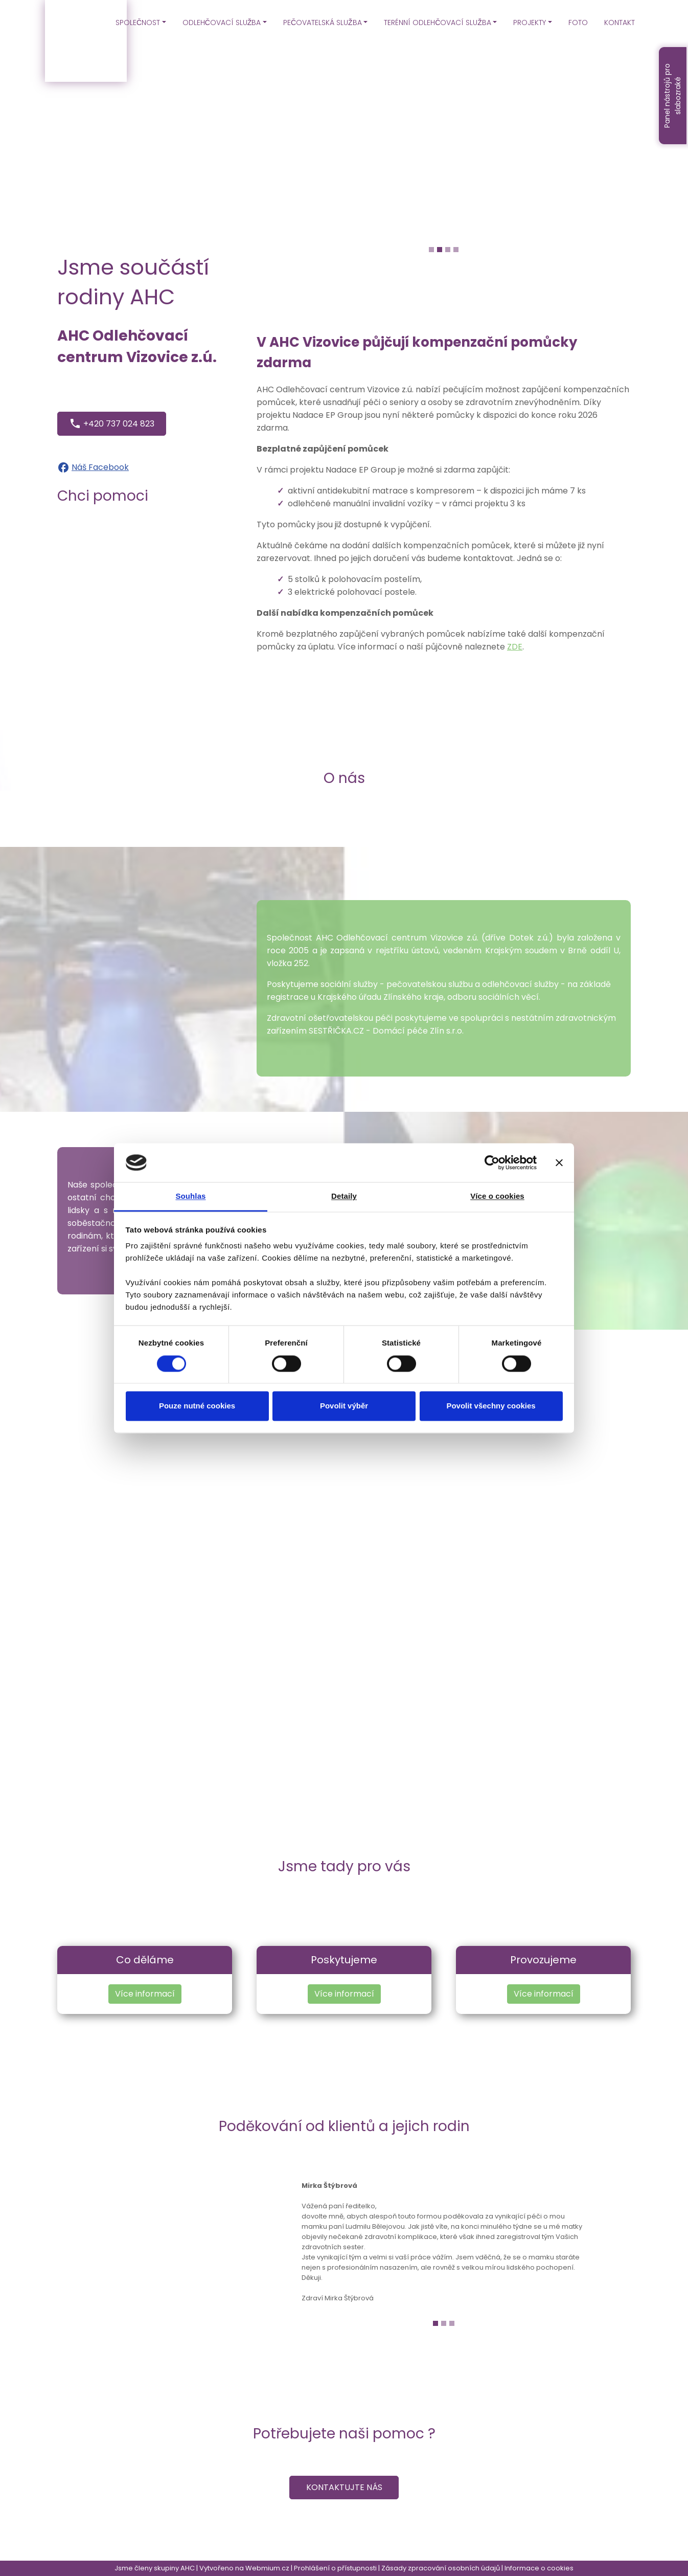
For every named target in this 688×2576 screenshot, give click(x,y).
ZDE (514, 647)
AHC (187, 2568)
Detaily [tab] (344, 1196)
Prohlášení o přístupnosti (335, 2568)
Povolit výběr (344, 1406)
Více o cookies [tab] (497, 1196)
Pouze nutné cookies (197, 1406)
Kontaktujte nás (344, 2487)
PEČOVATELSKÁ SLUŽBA (322, 22)
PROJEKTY (529, 22)
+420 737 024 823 (111, 423)
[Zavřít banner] (559, 1162)
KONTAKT (619, 22)
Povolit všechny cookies (490, 1406)
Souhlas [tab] (190, 1196)
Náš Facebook (100, 467)
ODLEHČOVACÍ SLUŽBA (221, 22)
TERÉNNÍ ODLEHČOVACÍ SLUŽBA (437, 22)
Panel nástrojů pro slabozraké (672, 95)
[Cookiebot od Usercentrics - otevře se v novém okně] (492, 1162)
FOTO (578, 22)
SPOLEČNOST (138, 22)
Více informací (145, 1994)
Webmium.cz (267, 2568)
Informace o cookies (539, 2568)
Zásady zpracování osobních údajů (440, 2568)
